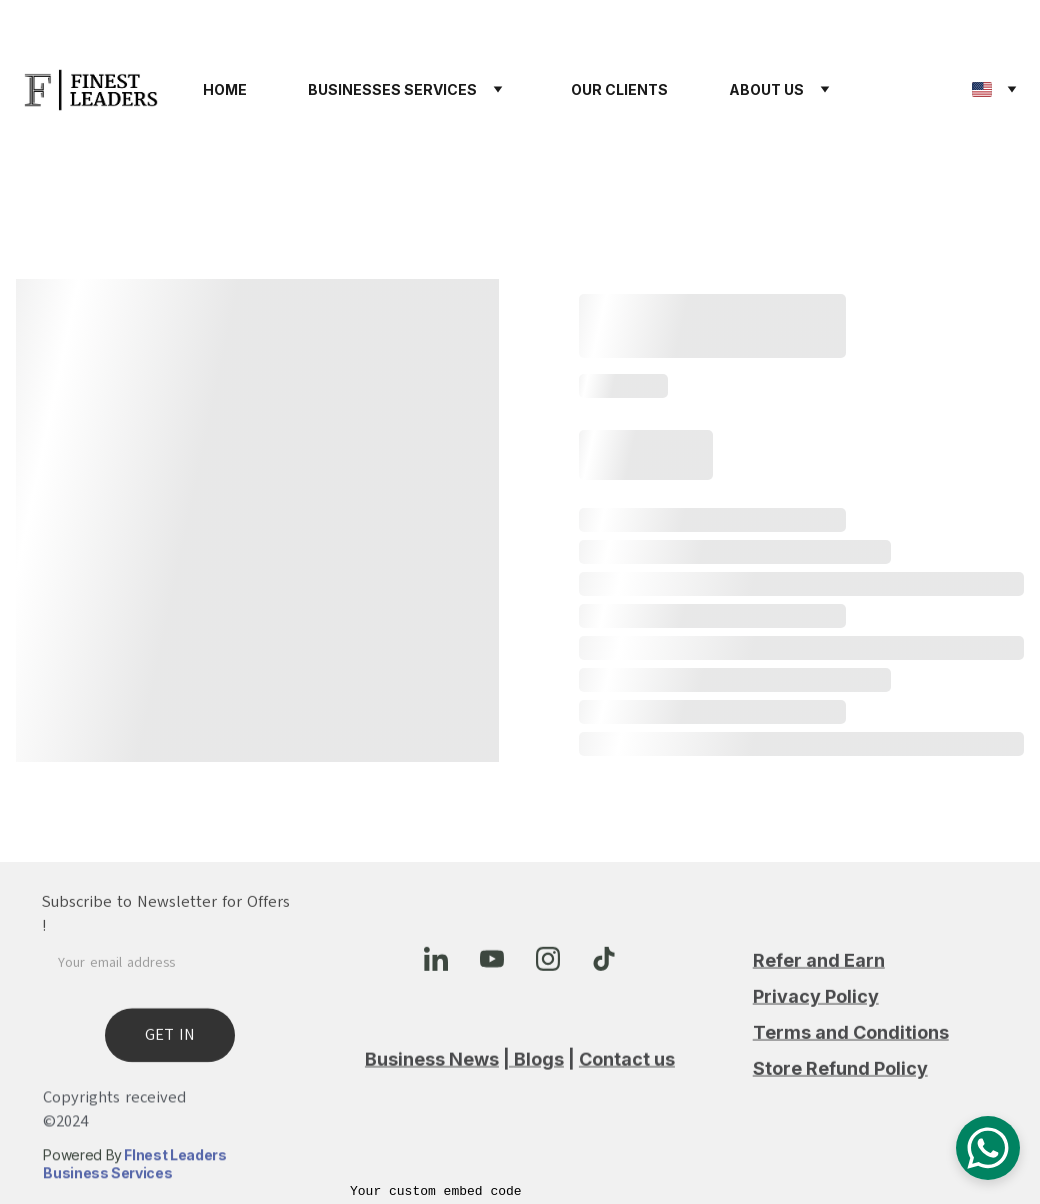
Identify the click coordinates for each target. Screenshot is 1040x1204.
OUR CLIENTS (619, 89)
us (662, 1061)
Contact (614, 1061)
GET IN (170, 1047)
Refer (779, 974)
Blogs (539, 1061)
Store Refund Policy (840, 1082)
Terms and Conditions (851, 1046)
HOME (225, 89)
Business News (432, 1061)
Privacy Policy (816, 1010)
